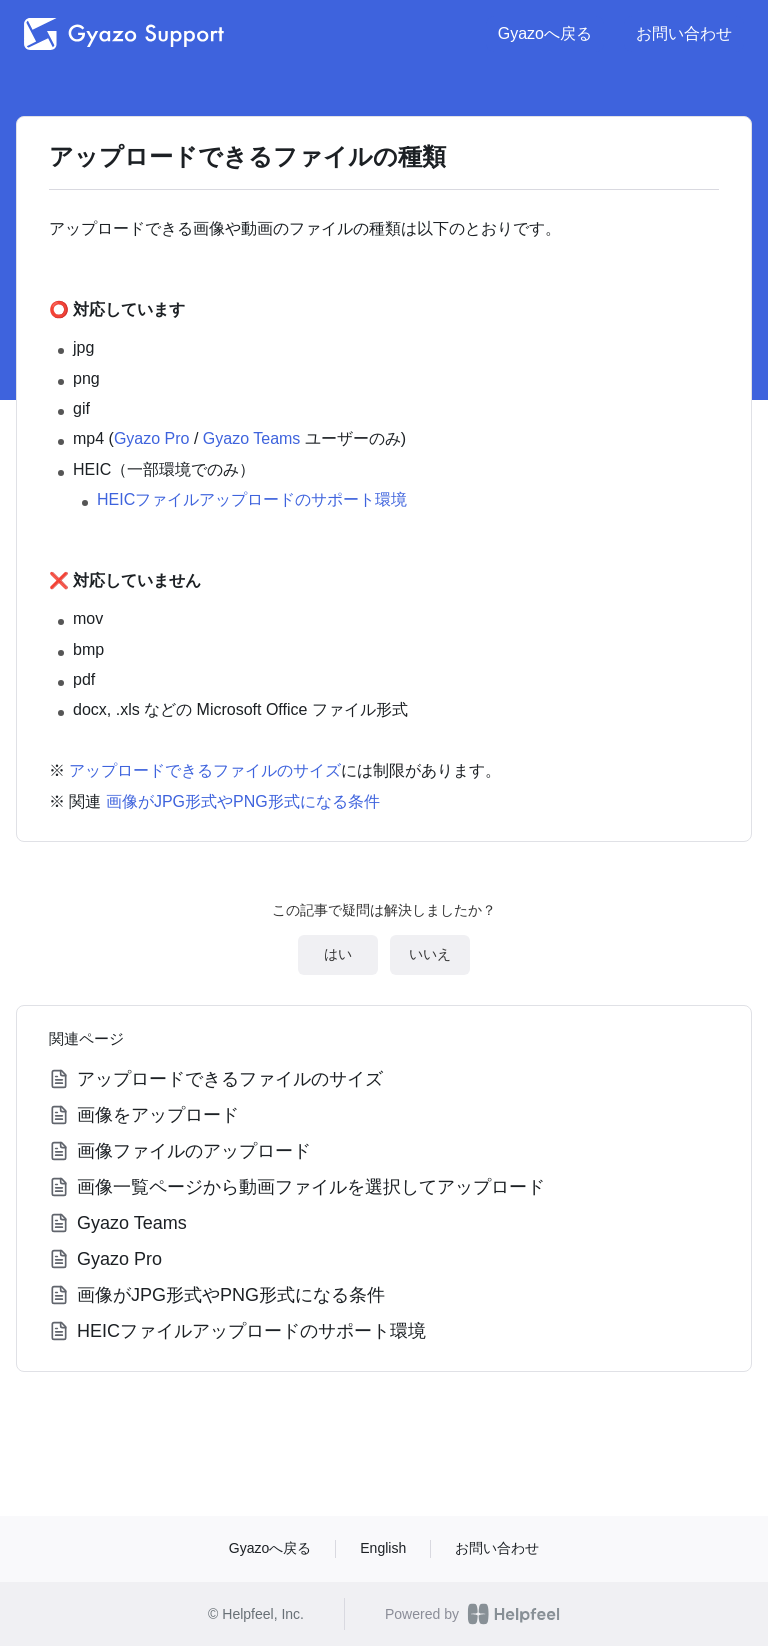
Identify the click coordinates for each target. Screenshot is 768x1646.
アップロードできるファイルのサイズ (205, 770)
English (383, 1548)
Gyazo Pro (152, 438)
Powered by (472, 1614)
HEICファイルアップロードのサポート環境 (252, 499)
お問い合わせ (684, 33)
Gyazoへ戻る (545, 33)
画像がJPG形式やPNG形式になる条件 (243, 801)
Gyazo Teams (252, 438)
